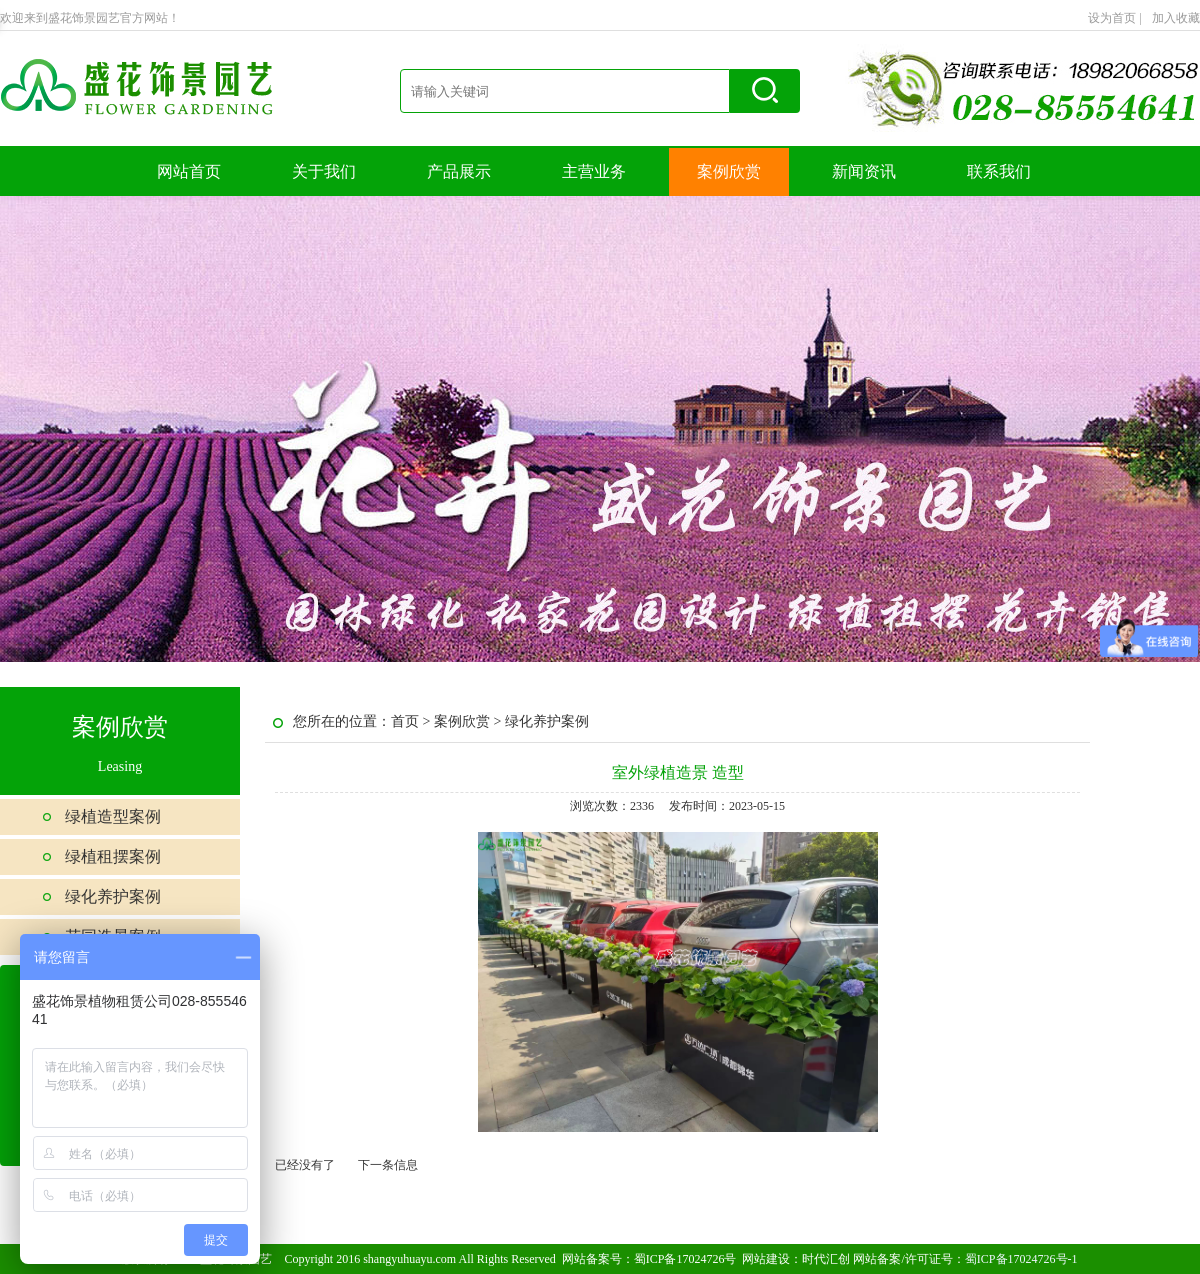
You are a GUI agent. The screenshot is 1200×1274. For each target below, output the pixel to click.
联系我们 (999, 171)
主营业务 (594, 171)
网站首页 (189, 171)
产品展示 (459, 171)
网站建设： (772, 1259)
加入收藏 (1176, 18)
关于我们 (324, 171)
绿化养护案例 (113, 896)
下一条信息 (388, 1165)
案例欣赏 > (469, 721)
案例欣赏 (729, 171)
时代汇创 (826, 1259)
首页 (405, 721)
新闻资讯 (864, 171)
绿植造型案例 (113, 816)
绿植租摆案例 (113, 856)
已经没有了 (305, 1165)
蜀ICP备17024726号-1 (1021, 1259)
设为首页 (1115, 18)
